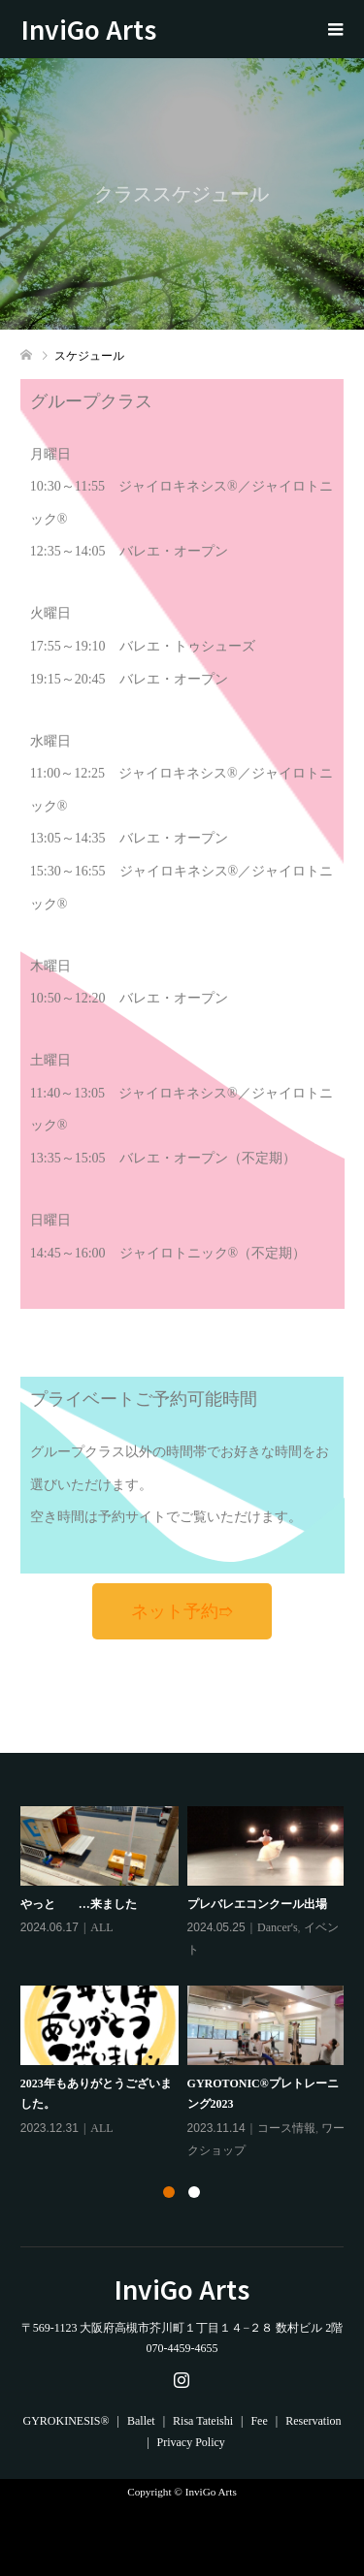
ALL (101, 1927)
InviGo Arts (101, 29)
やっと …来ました (78, 1904)
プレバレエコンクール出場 (257, 1904)
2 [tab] (194, 2192)
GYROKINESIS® (65, 2421)
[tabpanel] (186, 1983)
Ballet (141, 2421)
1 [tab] (169, 2192)
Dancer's (277, 1927)
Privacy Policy (191, 2442)
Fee (258, 2421)
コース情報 (286, 2128)
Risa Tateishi (203, 2421)
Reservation (313, 2421)
